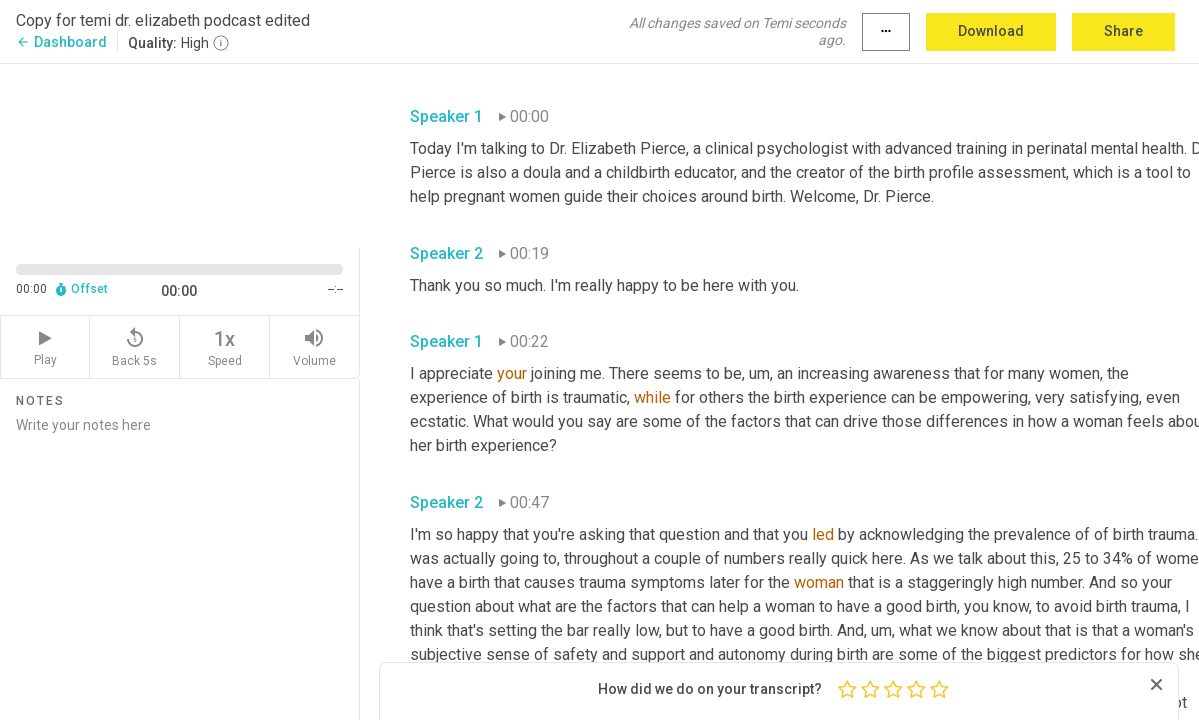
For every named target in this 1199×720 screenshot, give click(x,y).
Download (991, 31)
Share (1123, 31)
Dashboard (61, 42)
